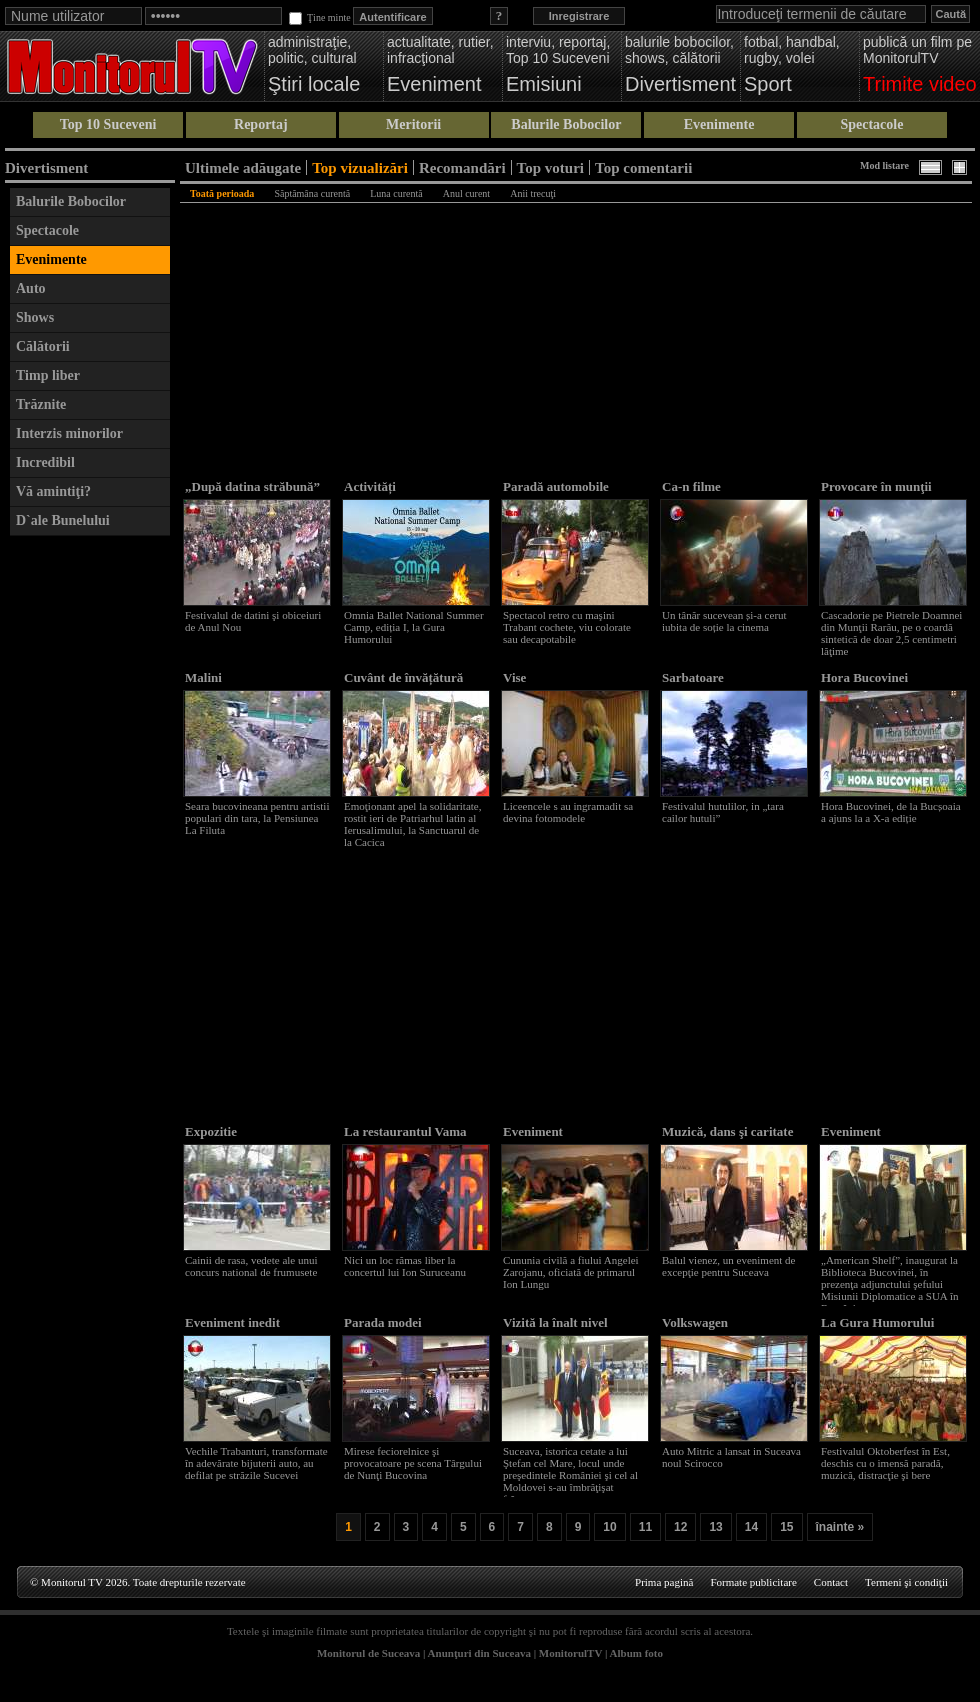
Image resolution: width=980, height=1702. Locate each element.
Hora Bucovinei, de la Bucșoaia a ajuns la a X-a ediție (891, 812)
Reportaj (261, 124)
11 (645, 1527)
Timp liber (48, 375)
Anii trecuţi (533, 193)
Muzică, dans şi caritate (727, 1131)
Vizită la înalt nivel (555, 1322)
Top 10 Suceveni (108, 124)
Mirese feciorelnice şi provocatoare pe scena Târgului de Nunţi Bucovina (413, 1463)
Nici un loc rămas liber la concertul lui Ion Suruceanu (405, 1266)
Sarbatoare (693, 677)
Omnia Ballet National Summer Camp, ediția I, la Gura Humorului (414, 627)
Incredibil (45, 462)
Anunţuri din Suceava (479, 1653)
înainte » (840, 1527)
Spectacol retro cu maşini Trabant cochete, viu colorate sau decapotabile (567, 627)
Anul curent (467, 193)
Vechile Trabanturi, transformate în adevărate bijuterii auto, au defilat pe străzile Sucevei (256, 1463)
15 (786, 1527)
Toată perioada (222, 193)
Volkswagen (695, 1322)
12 (680, 1527)
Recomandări (462, 167)
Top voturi (550, 167)
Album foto (636, 1653)
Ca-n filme (691, 486)
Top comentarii (643, 167)
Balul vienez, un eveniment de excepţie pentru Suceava (728, 1266)
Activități (370, 486)
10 (609, 1527)
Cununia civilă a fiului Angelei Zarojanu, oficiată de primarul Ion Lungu (571, 1272)
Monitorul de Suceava (368, 1653)
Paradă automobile (556, 486)
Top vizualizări (360, 167)
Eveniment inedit (232, 1322)
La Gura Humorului (877, 1322)
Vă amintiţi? (53, 491)
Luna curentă (396, 193)
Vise (514, 677)
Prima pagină (664, 1582)
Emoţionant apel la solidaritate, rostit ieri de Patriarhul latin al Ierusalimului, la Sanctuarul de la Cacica (412, 824)
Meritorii (413, 124)
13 (715, 1527)
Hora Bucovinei (864, 677)
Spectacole (871, 124)
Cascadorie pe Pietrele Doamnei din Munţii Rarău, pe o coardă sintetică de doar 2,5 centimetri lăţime (891, 633)
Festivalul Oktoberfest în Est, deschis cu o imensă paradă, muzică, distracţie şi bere (885, 1463)
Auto (31, 288)
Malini (203, 677)
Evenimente (719, 124)
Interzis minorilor (69, 433)
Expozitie (211, 1131)
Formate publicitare (753, 1582)
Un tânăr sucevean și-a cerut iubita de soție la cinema (724, 621)
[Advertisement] (90, 846)
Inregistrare (579, 16)
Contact (831, 1582)
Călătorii (43, 346)
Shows (35, 317)
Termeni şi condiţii (906, 1582)
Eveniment (533, 1131)
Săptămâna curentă (312, 193)
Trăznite (41, 404)
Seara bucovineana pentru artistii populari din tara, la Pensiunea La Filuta (257, 818)
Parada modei (383, 1322)
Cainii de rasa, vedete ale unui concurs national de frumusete (251, 1266)
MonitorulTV (570, 1653)
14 (751, 1527)
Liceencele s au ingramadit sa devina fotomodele (568, 812)
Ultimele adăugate (243, 167)
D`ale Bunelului (63, 520)
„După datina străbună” (252, 486)
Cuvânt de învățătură (403, 677)
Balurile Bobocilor (566, 124)
